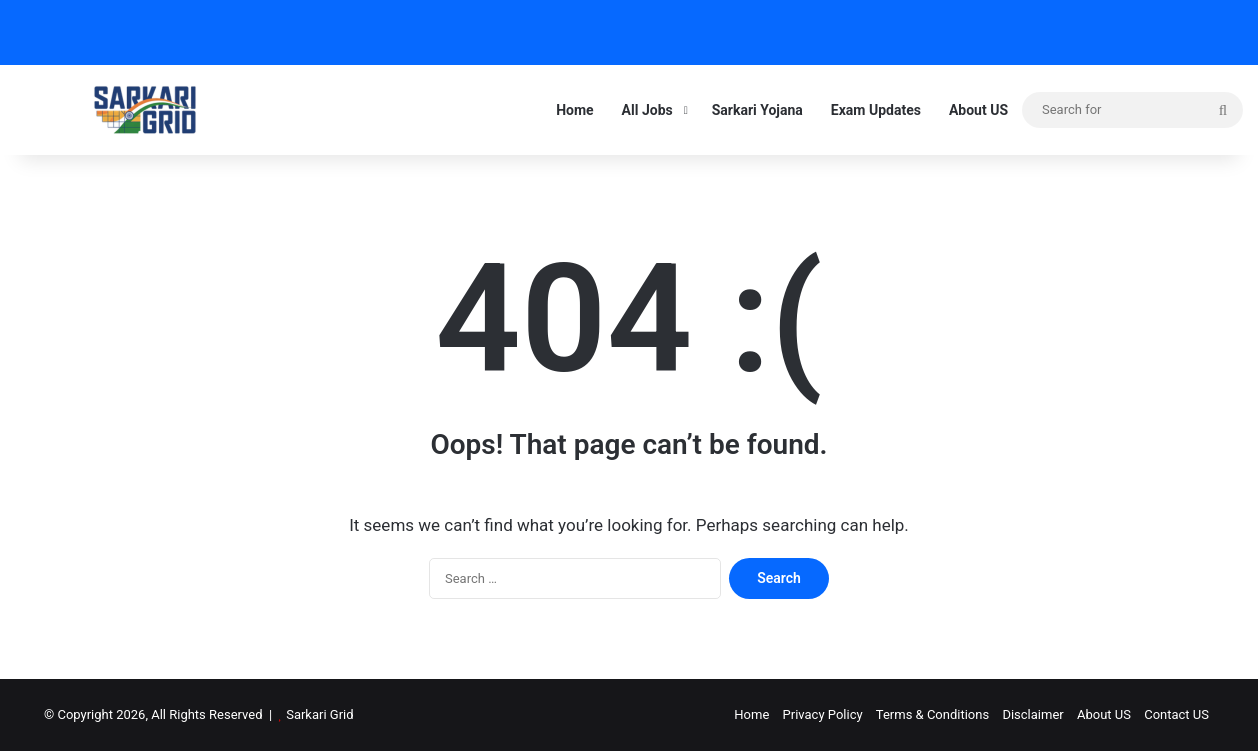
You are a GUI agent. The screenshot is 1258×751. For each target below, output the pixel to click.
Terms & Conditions (932, 714)
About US (978, 110)
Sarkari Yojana (757, 110)
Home (574, 110)
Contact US (1176, 714)
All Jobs (647, 110)
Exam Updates (876, 110)
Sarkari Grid (319, 714)
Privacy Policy (823, 714)
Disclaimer (1032, 714)
